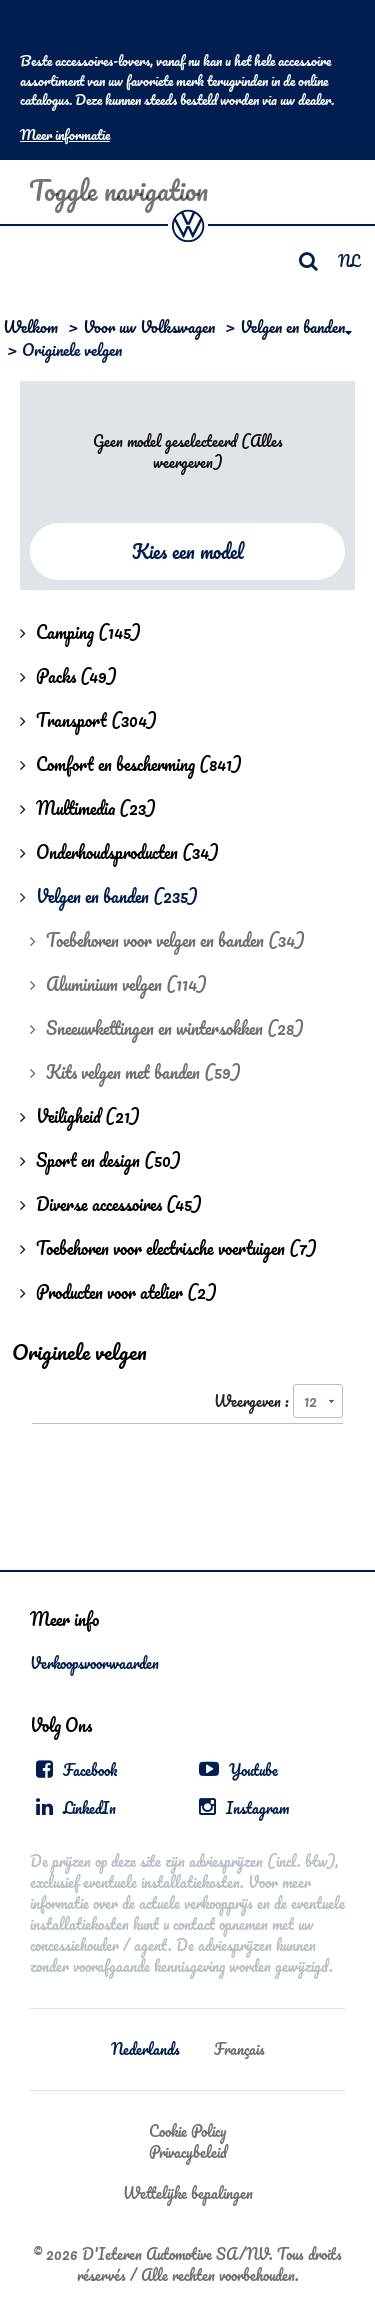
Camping (80, 632)
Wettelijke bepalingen (188, 2193)
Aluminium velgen (118, 984)
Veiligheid (80, 1116)
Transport (88, 720)
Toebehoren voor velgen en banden (167, 940)
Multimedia (88, 808)
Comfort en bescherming (131, 764)
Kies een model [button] (188, 551)
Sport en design (100, 1160)
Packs (68, 676)
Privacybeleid (188, 2152)
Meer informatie (65, 135)
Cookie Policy (187, 2131)
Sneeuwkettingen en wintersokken (167, 1028)
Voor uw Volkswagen (149, 326)
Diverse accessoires (111, 1204)
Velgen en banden (292, 326)
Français (239, 2049)
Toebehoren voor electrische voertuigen (168, 1248)
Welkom (30, 326)
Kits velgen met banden (135, 1072)
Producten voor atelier (118, 1292)
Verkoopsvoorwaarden (94, 1663)
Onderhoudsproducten (119, 852)
